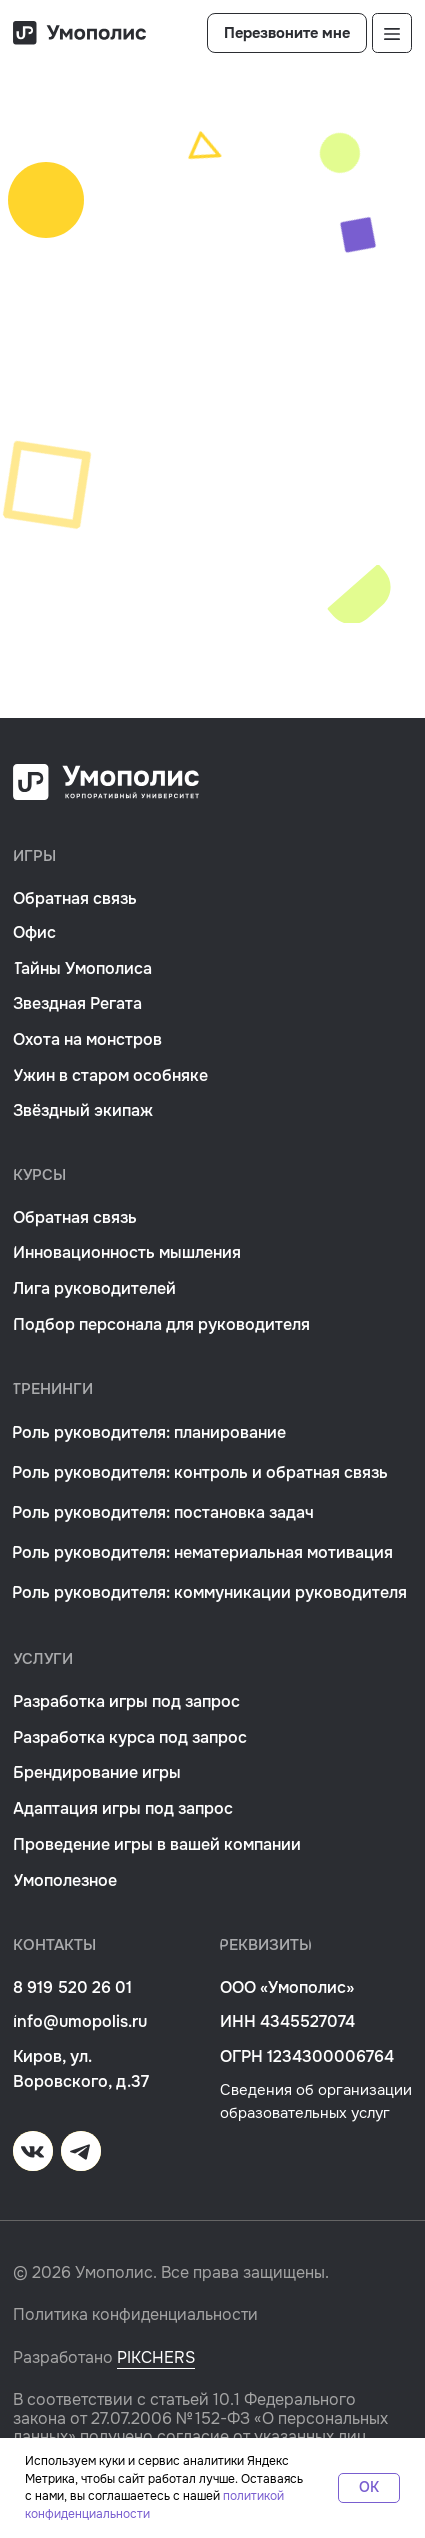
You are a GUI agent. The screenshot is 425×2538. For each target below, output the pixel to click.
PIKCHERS (156, 2358)
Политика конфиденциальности (135, 2315)
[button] (286, 33)
